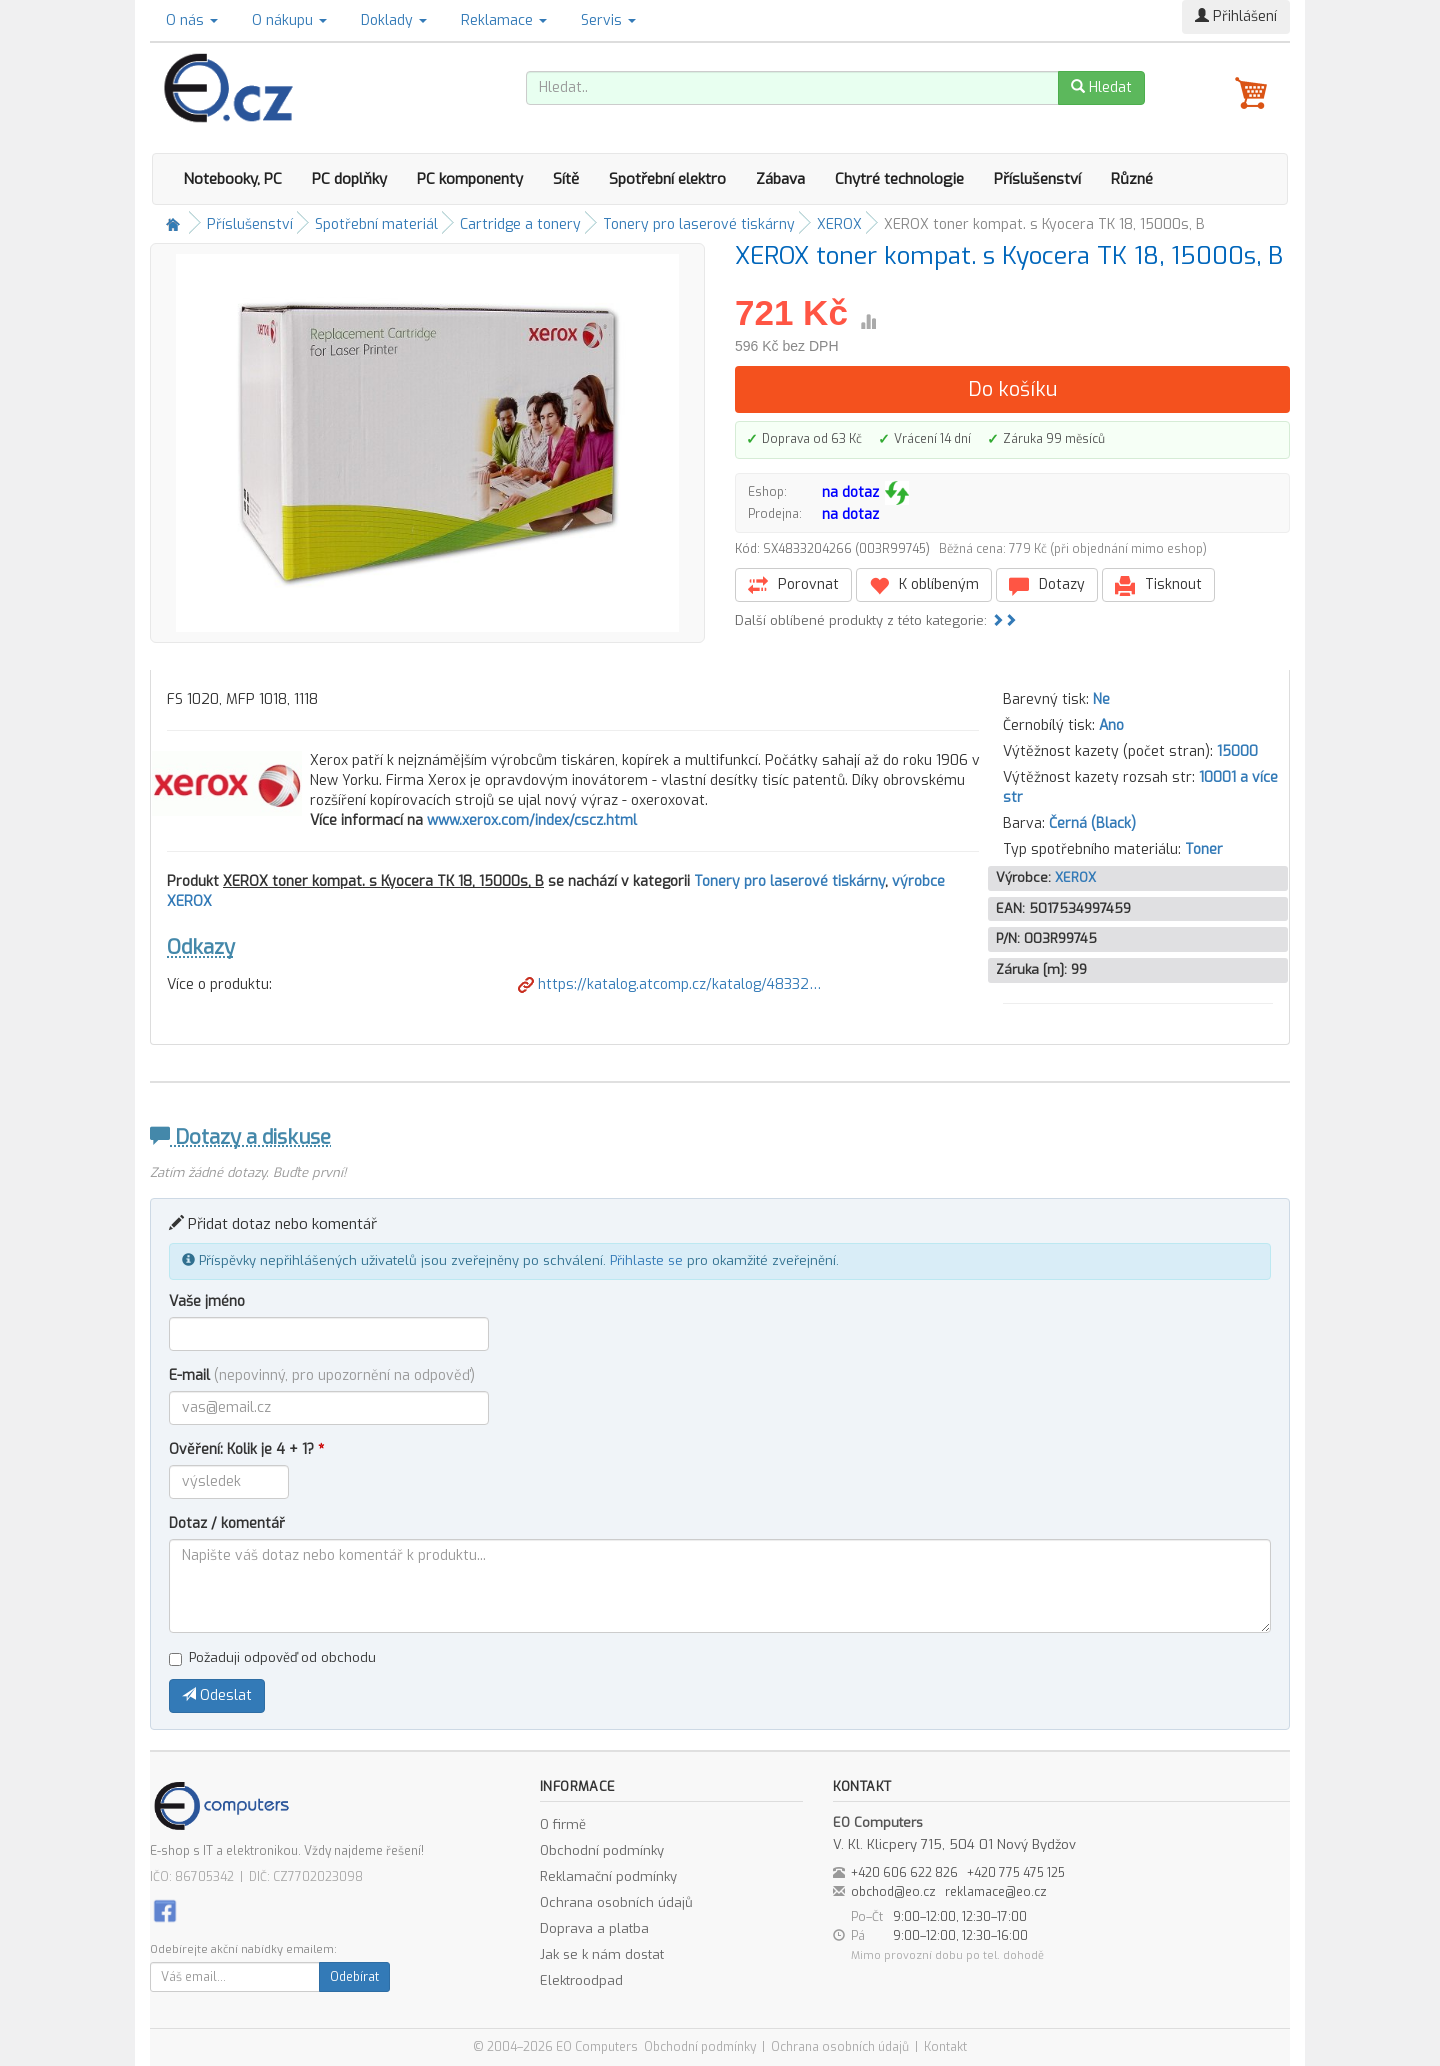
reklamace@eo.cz (996, 1892)
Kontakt (945, 2047)
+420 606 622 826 (904, 1873)
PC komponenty (470, 179)
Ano (1111, 725)
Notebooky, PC (232, 179)
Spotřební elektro (667, 179)
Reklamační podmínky (608, 1876)
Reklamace (504, 20)
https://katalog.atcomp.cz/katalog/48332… (669, 984)
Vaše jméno (207, 1301)
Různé (1132, 179)
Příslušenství (1037, 179)
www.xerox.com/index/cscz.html (532, 820)
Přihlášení (1236, 16)
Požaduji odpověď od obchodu (272, 1657)
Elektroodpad (581, 1980)
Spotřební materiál (376, 224)
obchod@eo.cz (893, 1892)
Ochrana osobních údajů (616, 1902)
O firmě (563, 1824)
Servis (608, 20)
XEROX (839, 224)
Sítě (566, 179)
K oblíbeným (924, 585)
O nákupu (289, 20)
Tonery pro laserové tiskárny (699, 224)
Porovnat (793, 585)
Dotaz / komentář (227, 1523)
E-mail (322, 1375)
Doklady (394, 20)
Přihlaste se (646, 1260)
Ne (1101, 699)
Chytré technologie (899, 179)
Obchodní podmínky (602, 1850)
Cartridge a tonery (520, 224)
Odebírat (354, 1977)
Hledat (1101, 87)
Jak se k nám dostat (602, 1954)
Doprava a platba (594, 1928)
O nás (192, 20)
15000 (1237, 751)
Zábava (780, 179)
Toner (1204, 849)
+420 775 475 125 (1016, 1873)
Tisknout (1158, 585)
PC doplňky (349, 179)
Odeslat (217, 1695)
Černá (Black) (1092, 823)
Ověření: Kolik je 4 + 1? (246, 1449)
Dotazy (1047, 585)
